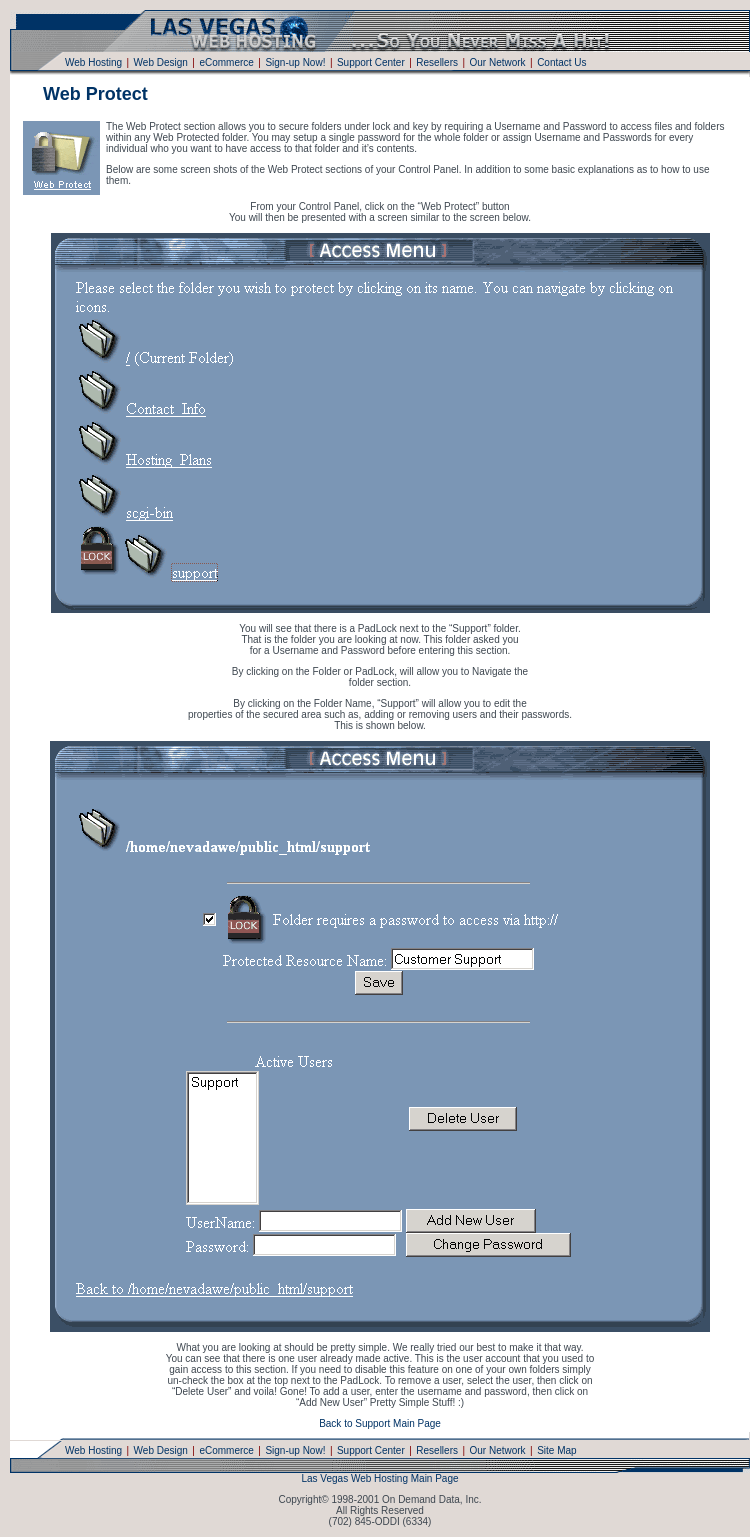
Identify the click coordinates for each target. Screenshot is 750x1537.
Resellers (437, 62)
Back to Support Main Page (380, 1423)
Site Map (556, 1450)
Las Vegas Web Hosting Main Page (379, 1478)
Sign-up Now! (295, 62)
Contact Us (561, 62)
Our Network (497, 62)
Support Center (371, 62)
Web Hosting (93, 62)
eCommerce (226, 62)
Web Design (161, 62)
